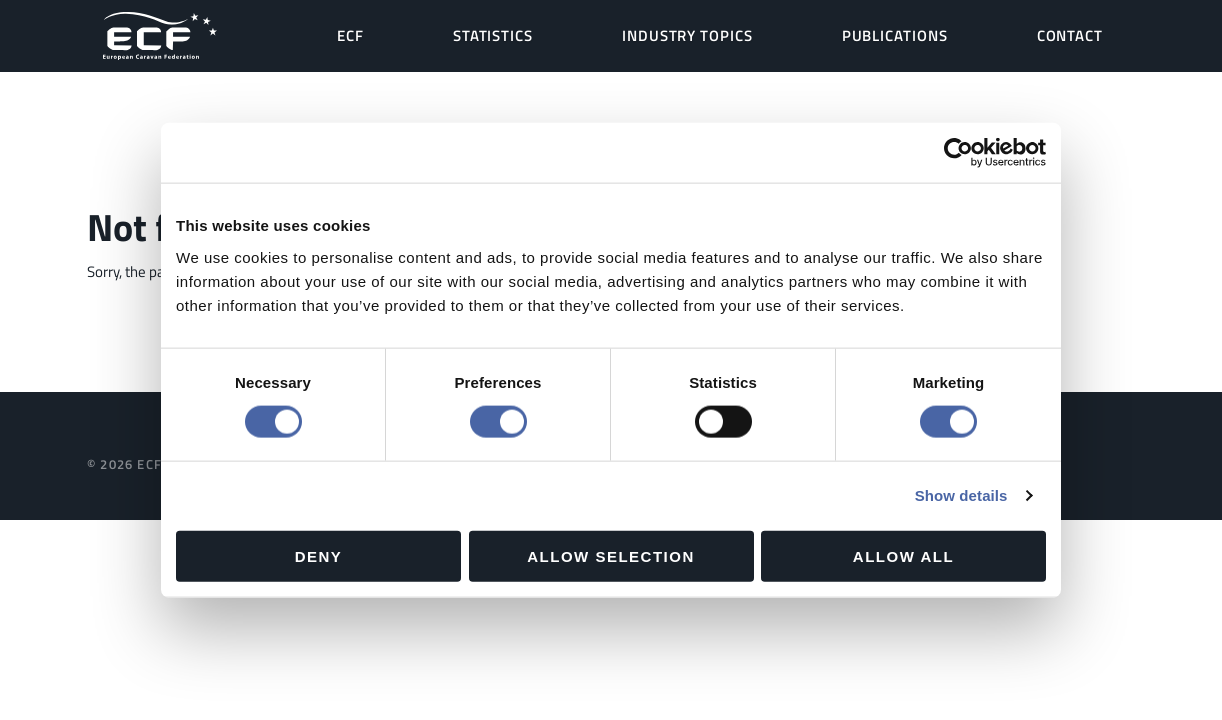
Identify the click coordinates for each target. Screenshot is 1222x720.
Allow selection (611, 555)
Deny (319, 555)
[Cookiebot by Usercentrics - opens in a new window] (958, 153)
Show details (961, 495)
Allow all (903, 555)
